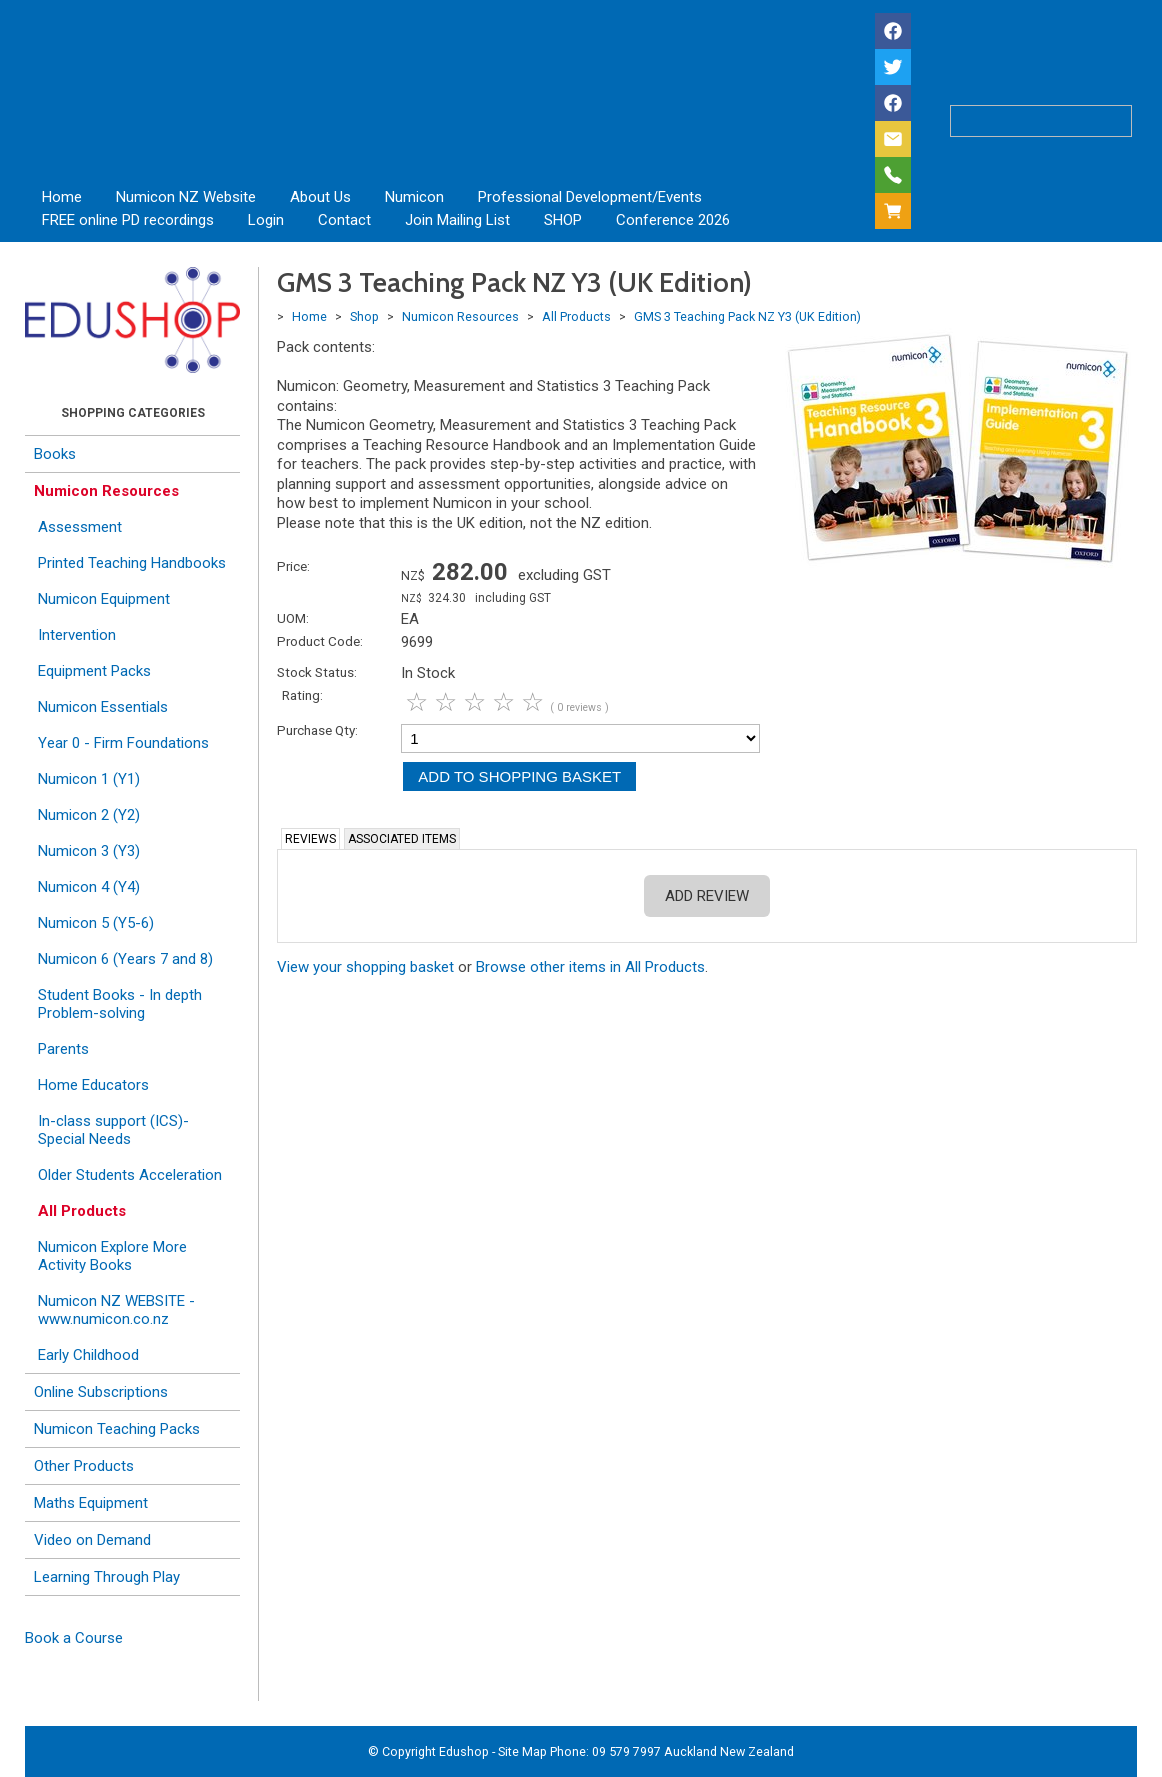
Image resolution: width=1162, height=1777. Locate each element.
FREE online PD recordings (128, 220)
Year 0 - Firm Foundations (123, 743)
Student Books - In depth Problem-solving (120, 1004)
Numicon (414, 197)
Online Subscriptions (101, 1392)
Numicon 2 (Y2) (89, 815)
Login (266, 220)
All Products (82, 1211)
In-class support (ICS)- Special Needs (113, 1130)
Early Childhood (88, 1355)
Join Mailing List (457, 220)
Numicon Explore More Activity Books (112, 1256)
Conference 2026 (673, 220)
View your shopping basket (365, 967)
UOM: (293, 618)
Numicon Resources (106, 491)
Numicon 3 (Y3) (89, 851)
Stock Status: (317, 672)
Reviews (310, 839)
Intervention (77, 635)
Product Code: (320, 641)
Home (62, 197)
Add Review (707, 896)
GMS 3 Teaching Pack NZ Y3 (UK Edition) (747, 316)
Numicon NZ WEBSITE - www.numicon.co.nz (116, 1310)
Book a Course (74, 1638)
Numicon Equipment (104, 599)
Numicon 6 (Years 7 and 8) (125, 959)
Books (55, 454)
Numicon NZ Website (186, 197)
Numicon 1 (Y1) (89, 779)
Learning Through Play (107, 1577)
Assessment (80, 527)
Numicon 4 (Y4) (89, 887)
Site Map (522, 1751)
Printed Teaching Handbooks (132, 563)
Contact (344, 220)
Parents (63, 1049)
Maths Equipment (91, 1503)
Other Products (84, 1466)
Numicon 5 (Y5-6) (96, 923)
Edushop (464, 1751)
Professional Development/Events (590, 197)
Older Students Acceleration (130, 1175)
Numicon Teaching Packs (117, 1429)
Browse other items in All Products (590, 967)
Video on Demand (92, 1540)
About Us (320, 197)
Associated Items (402, 839)
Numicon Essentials (103, 707)
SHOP (563, 220)
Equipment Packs (94, 671)
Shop (364, 316)
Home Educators (93, 1085)
